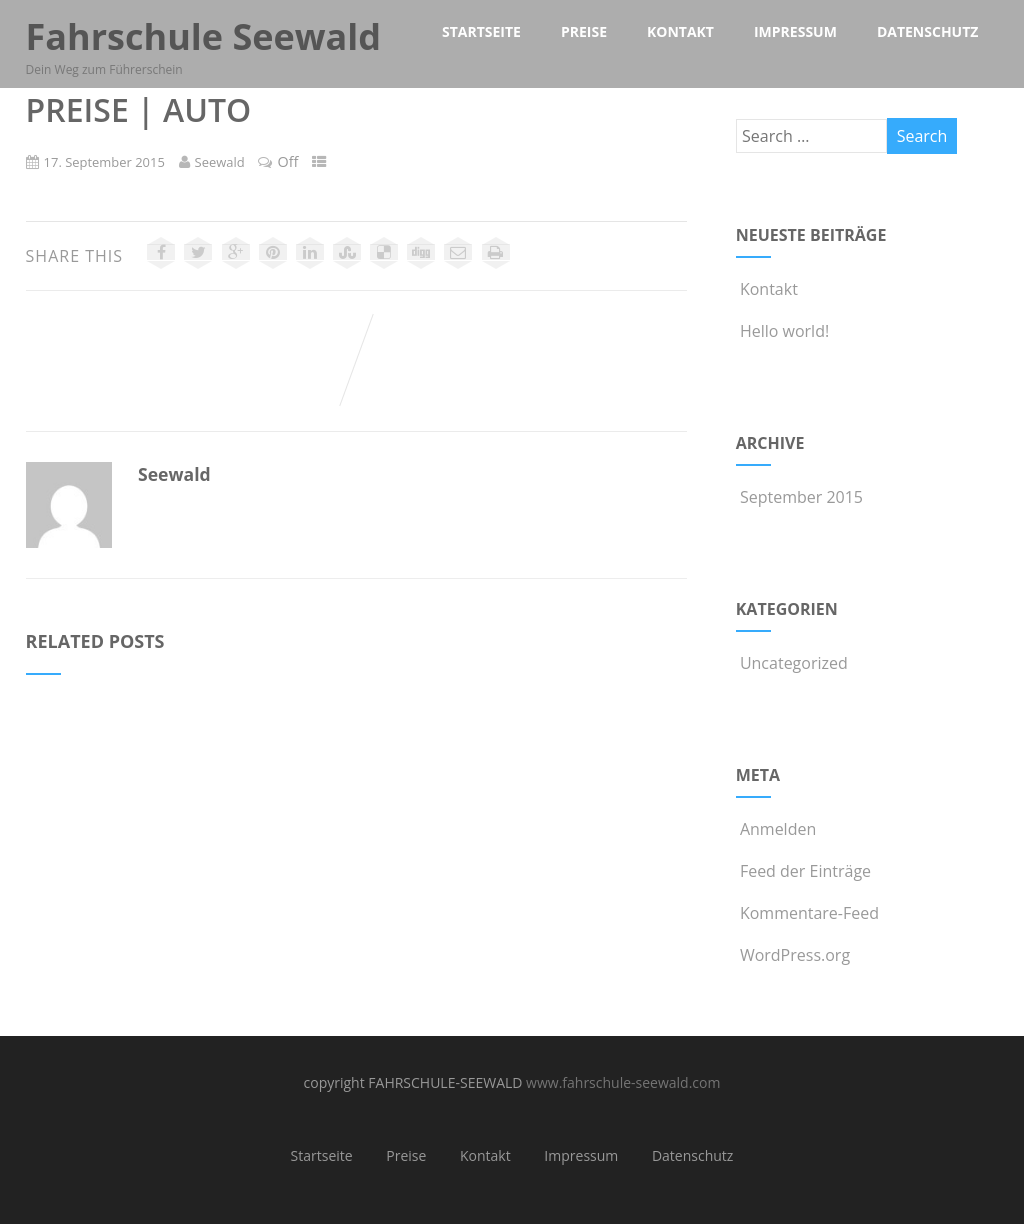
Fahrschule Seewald (204, 36)
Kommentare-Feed (807, 913)
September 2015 (801, 497)
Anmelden (776, 829)
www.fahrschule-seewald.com (623, 1082)
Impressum (581, 1155)
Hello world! (782, 331)
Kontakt (767, 289)
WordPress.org (793, 955)
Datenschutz (692, 1155)
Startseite (322, 1155)
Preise (406, 1155)
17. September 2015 (104, 162)
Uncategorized (792, 663)
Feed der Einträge (803, 871)
